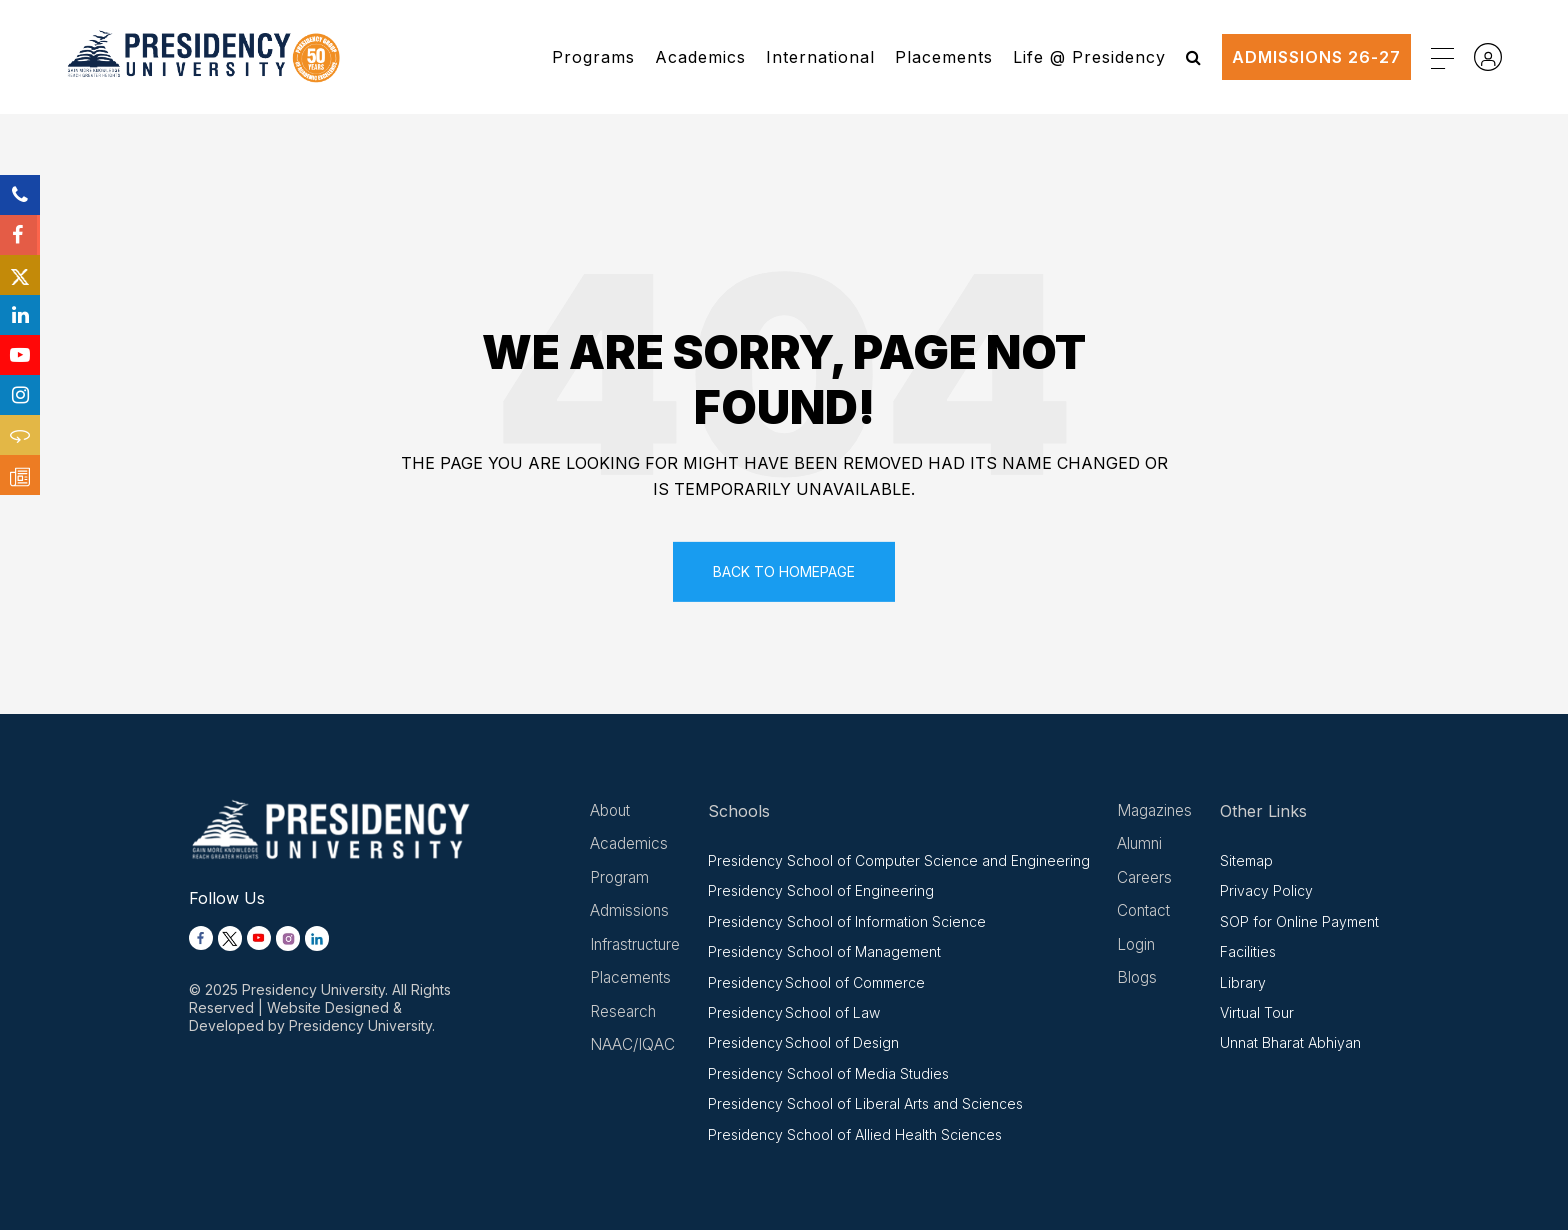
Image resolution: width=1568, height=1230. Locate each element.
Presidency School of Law (798, 1012)
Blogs (1138, 981)
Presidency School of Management (828, 951)
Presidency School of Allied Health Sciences (859, 1134)
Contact (1147, 913)
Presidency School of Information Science (851, 921)
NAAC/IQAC (633, 1049)
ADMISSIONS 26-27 (1316, 57)
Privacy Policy (1266, 890)
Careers (1146, 879)
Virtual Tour (1257, 1012)
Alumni (1141, 845)
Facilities (1248, 951)
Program (620, 879)
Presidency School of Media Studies (832, 1073)
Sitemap (1246, 860)
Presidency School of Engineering (825, 890)
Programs (593, 57)
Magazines (1157, 811)
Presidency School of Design (807, 1042)
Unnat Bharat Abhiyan (1290, 1042)
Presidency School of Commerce (820, 982)
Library (1243, 982)
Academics (700, 57)
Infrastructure (638, 947)
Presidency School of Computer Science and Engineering (903, 860)
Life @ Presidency (1089, 57)
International (820, 57)
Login (1138, 947)
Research (624, 1015)
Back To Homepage (784, 571)
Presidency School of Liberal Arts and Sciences (869, 1103)
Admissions (630, 913)
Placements (944, 57)
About (611, 811)
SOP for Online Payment (1299, 921)
